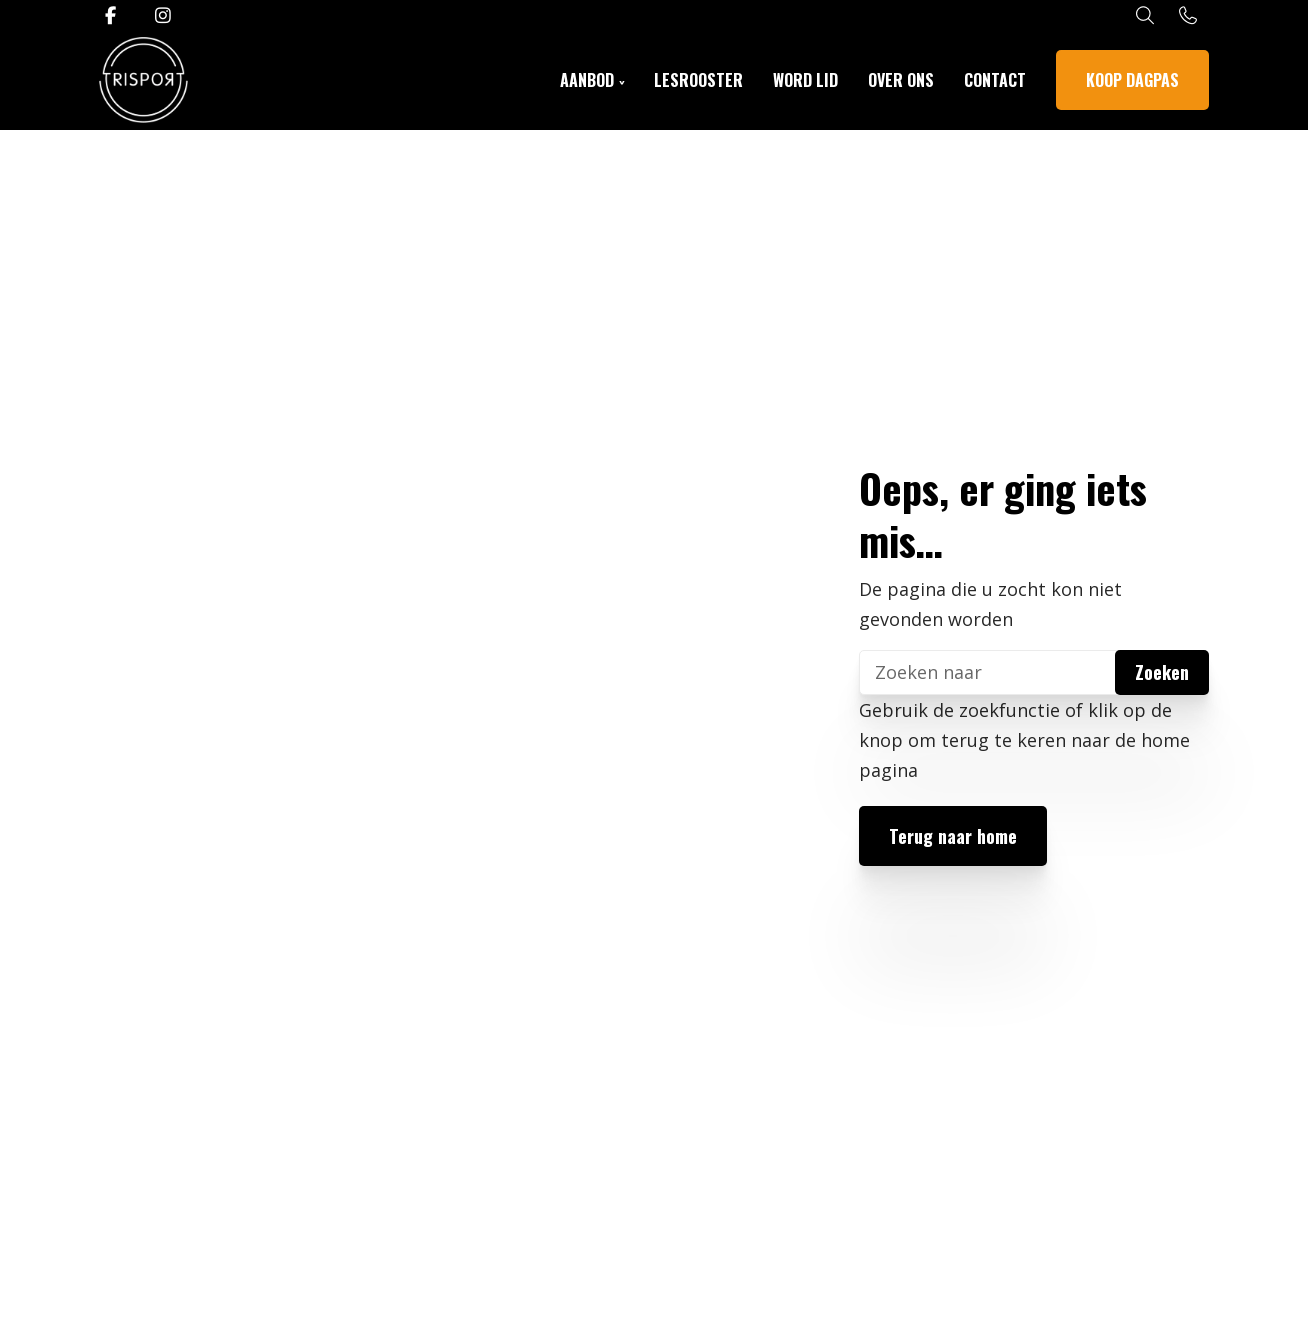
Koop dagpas (1132, 80)
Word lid (805, 80)
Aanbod (587, 80)
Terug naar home (953, 836)
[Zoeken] (1034, 672)
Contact (995, 80)
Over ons (901, 80)
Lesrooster (698, 80)
